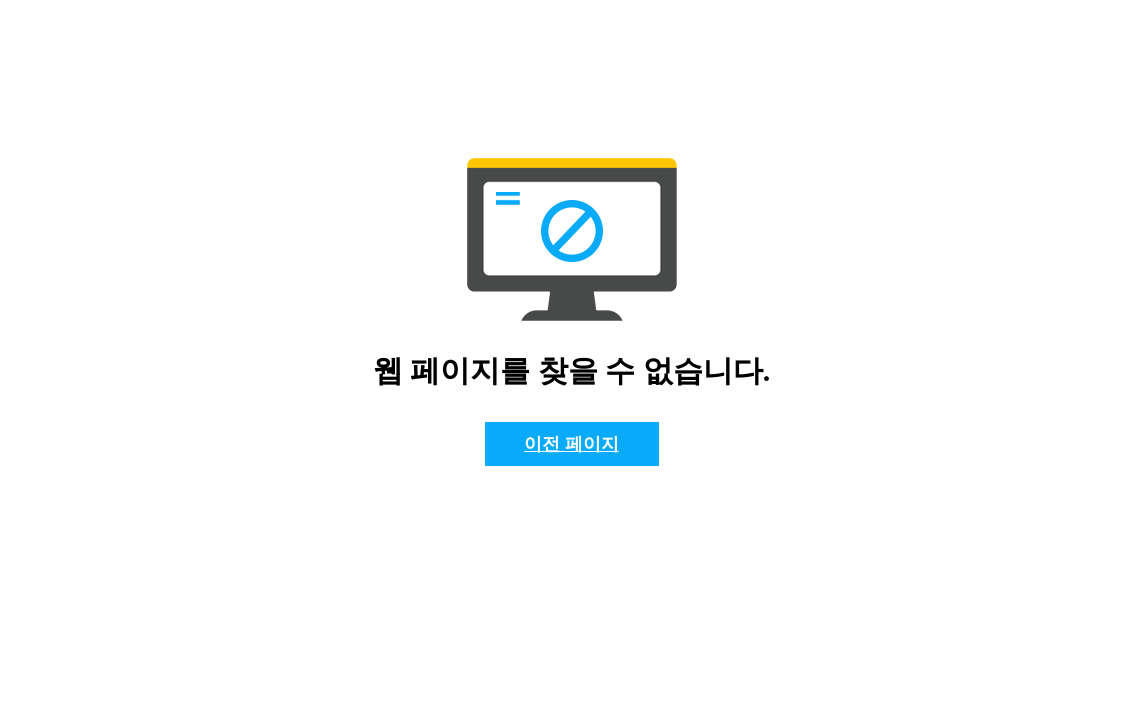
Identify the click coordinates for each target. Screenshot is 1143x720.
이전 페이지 (571, 444)
